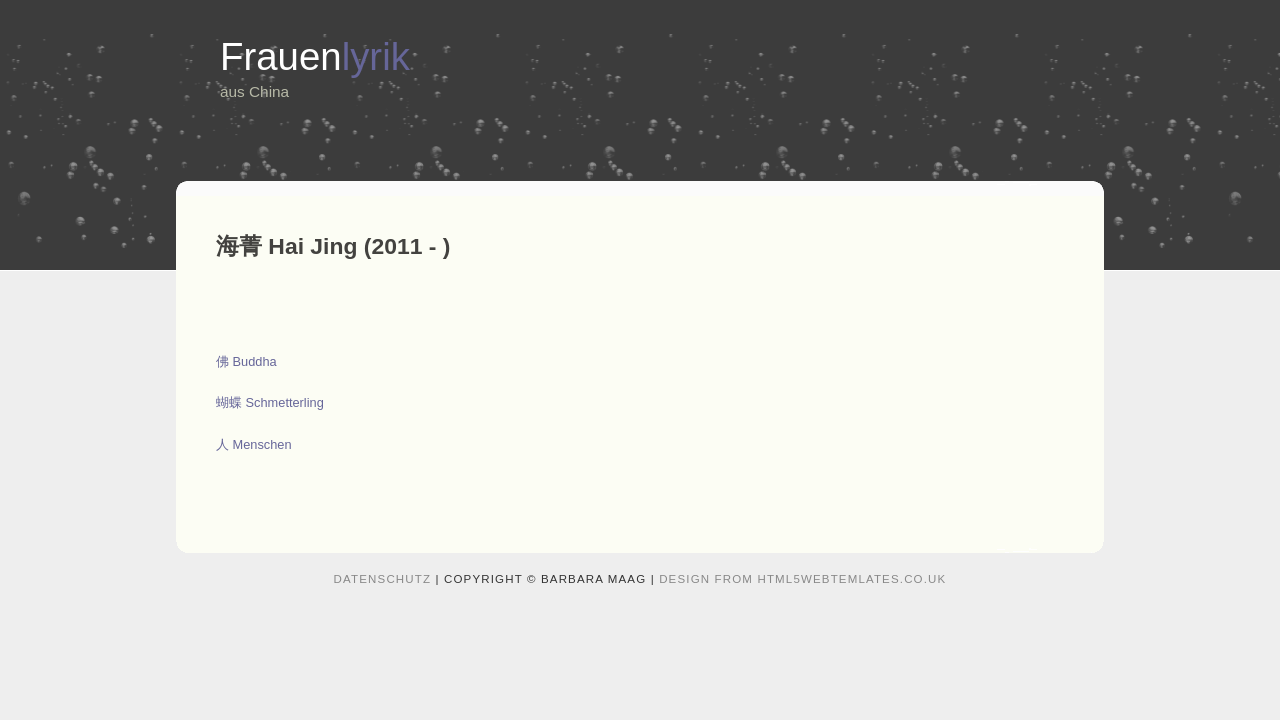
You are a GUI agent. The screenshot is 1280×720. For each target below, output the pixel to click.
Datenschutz (383, 579)
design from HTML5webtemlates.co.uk (802, 579)
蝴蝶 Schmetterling (270, 402)
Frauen (315, 56)
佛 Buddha (246, 361)
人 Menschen (254, 444)
